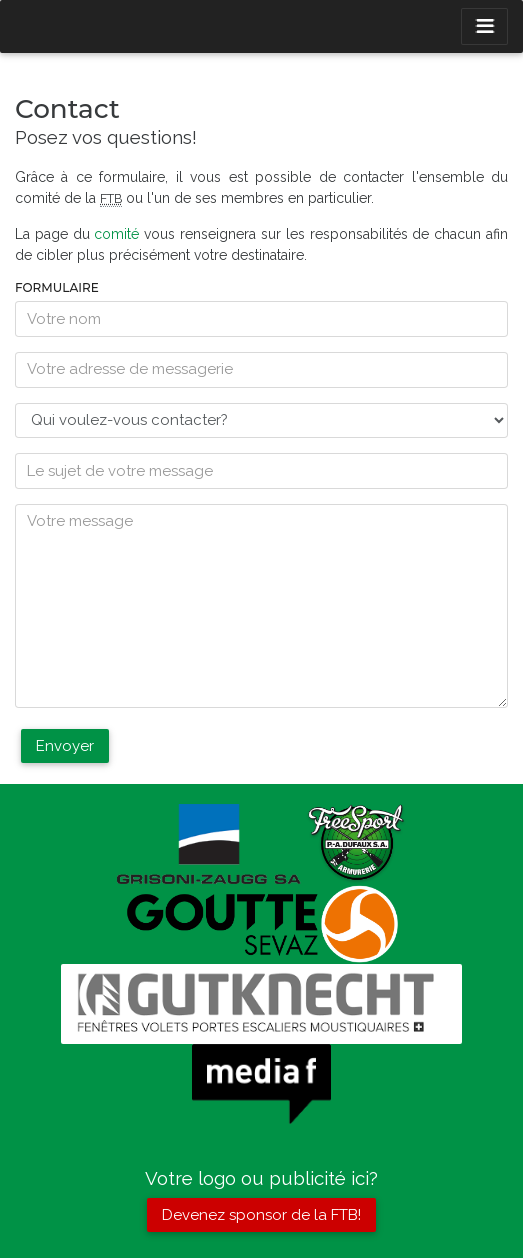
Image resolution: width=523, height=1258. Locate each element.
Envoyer (65, 746)
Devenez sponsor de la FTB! (261, 1215)
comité (116, 234)
